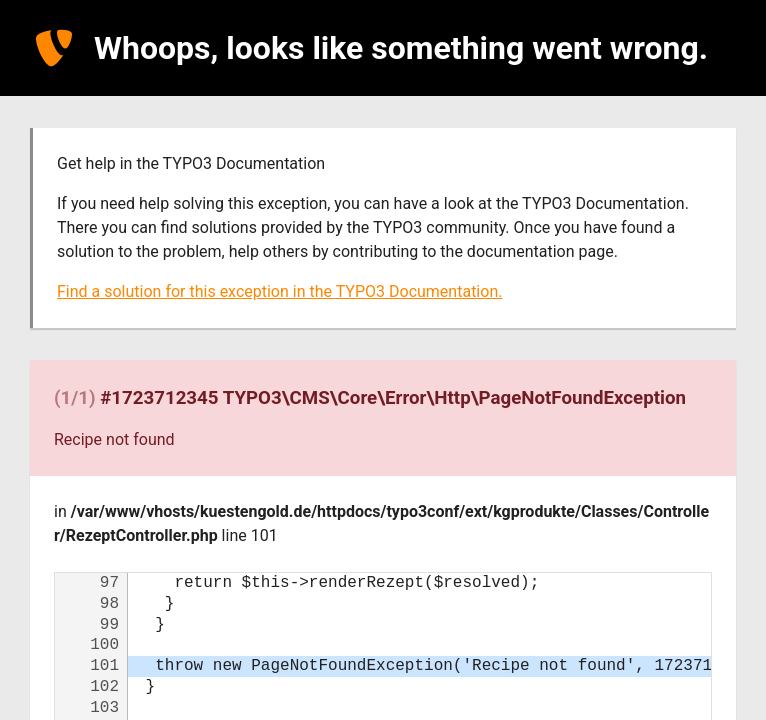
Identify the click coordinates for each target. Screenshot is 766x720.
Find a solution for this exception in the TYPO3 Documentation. (279, 291)
